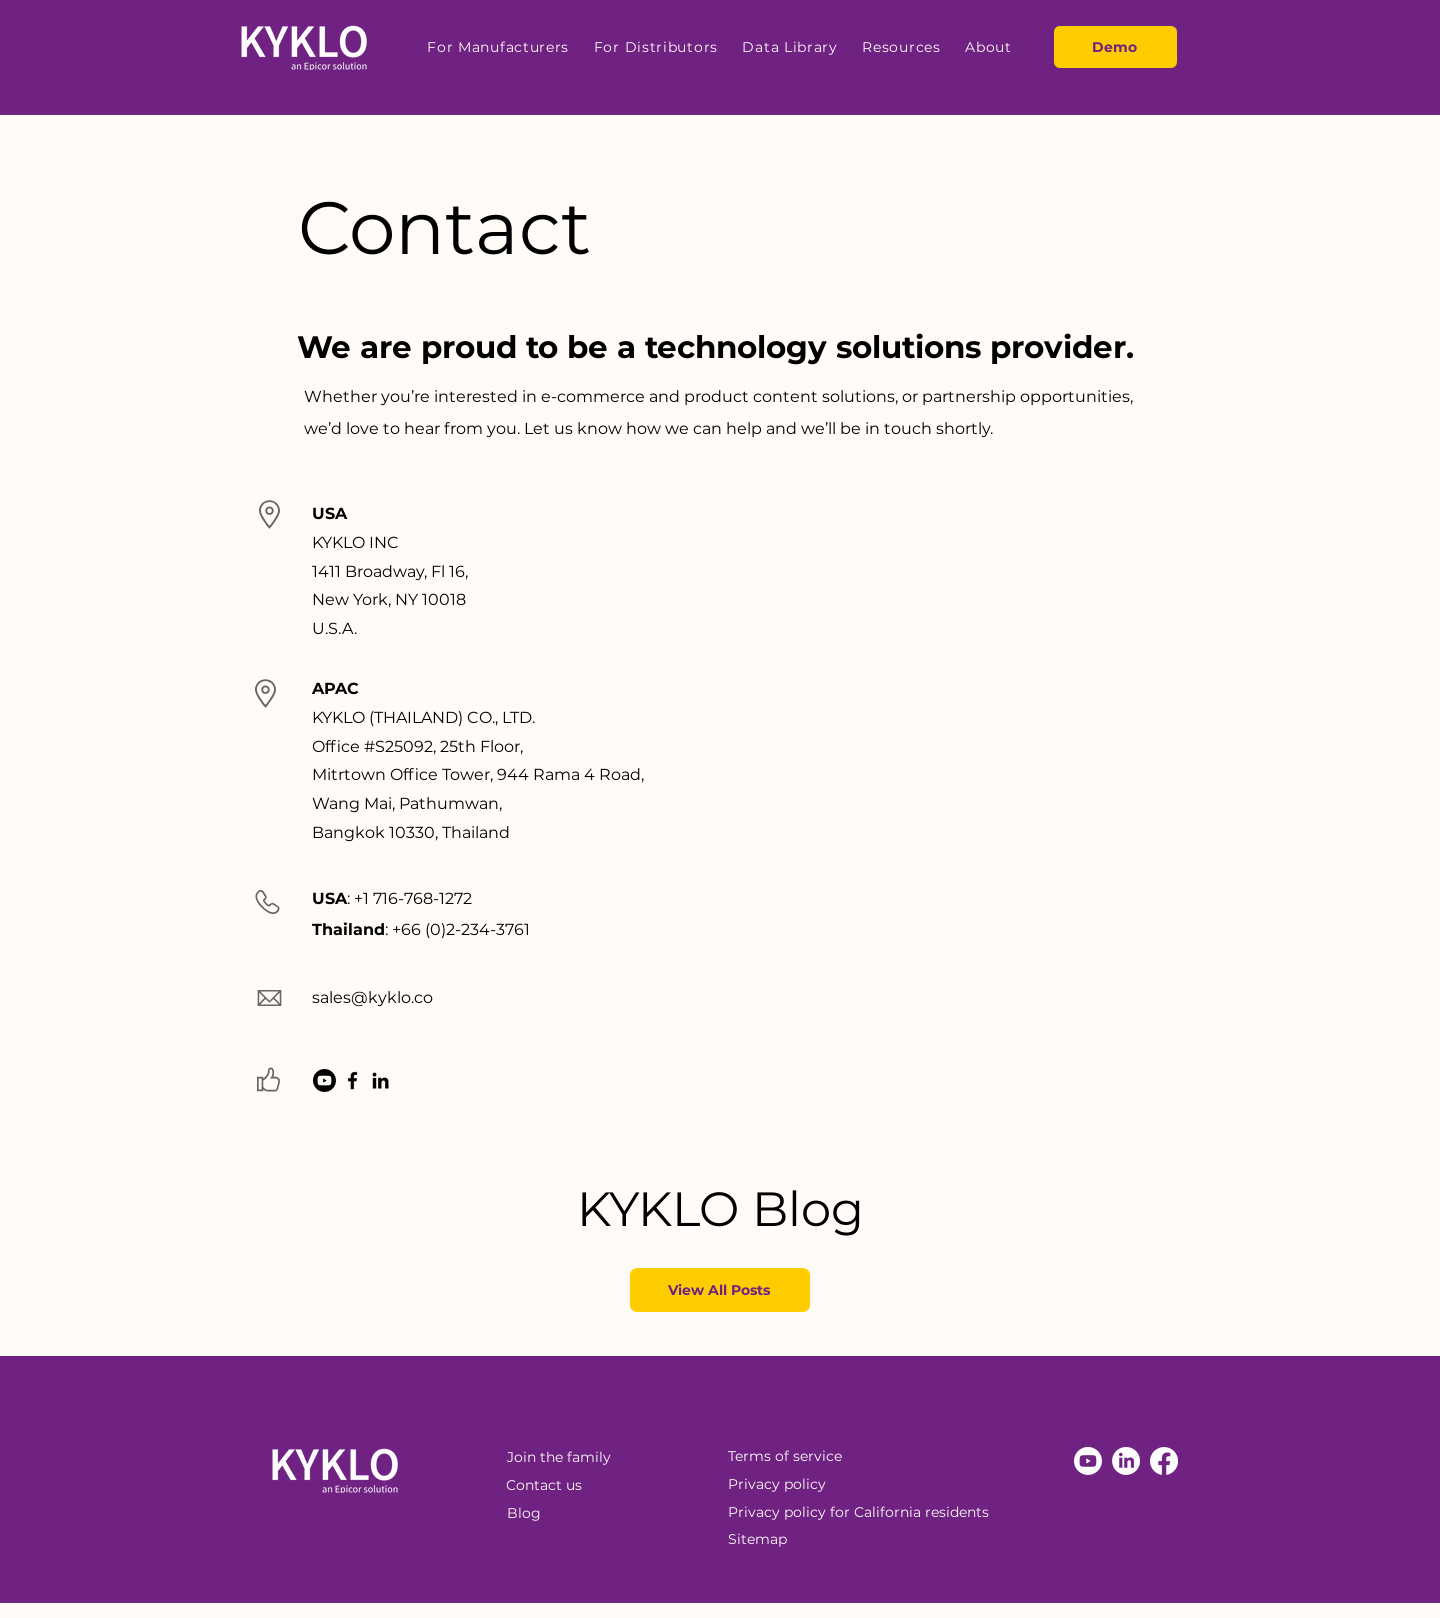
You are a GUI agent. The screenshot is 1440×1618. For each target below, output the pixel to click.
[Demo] (1115, 47)
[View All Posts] (720, 1290)
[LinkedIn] (380, 1080)
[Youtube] (324, 1080)
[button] (498, 47)
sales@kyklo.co (372, 997)
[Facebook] (352, 1080)
